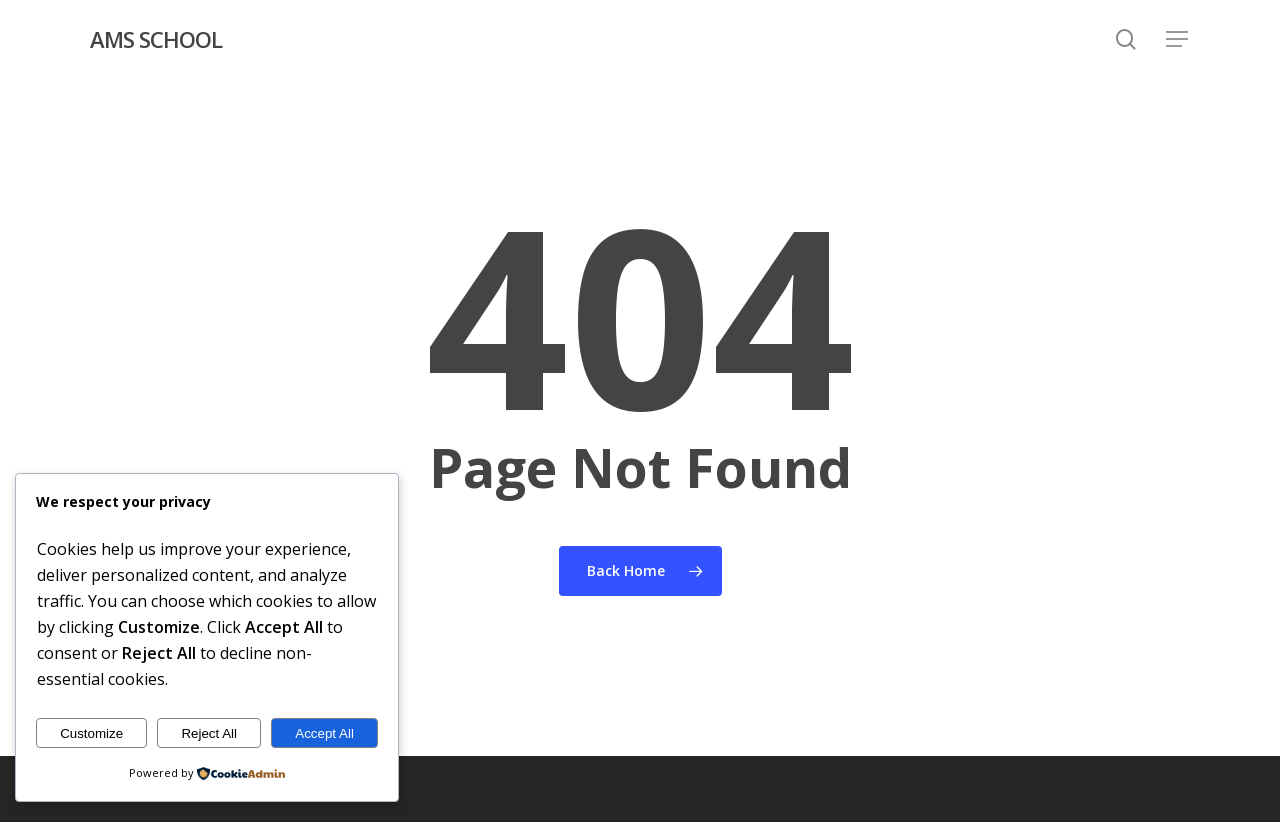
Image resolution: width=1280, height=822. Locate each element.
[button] (1178, 39)
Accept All (324, 733)
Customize (91, 733)
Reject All (209, 733)
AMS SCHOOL (156, 39)
